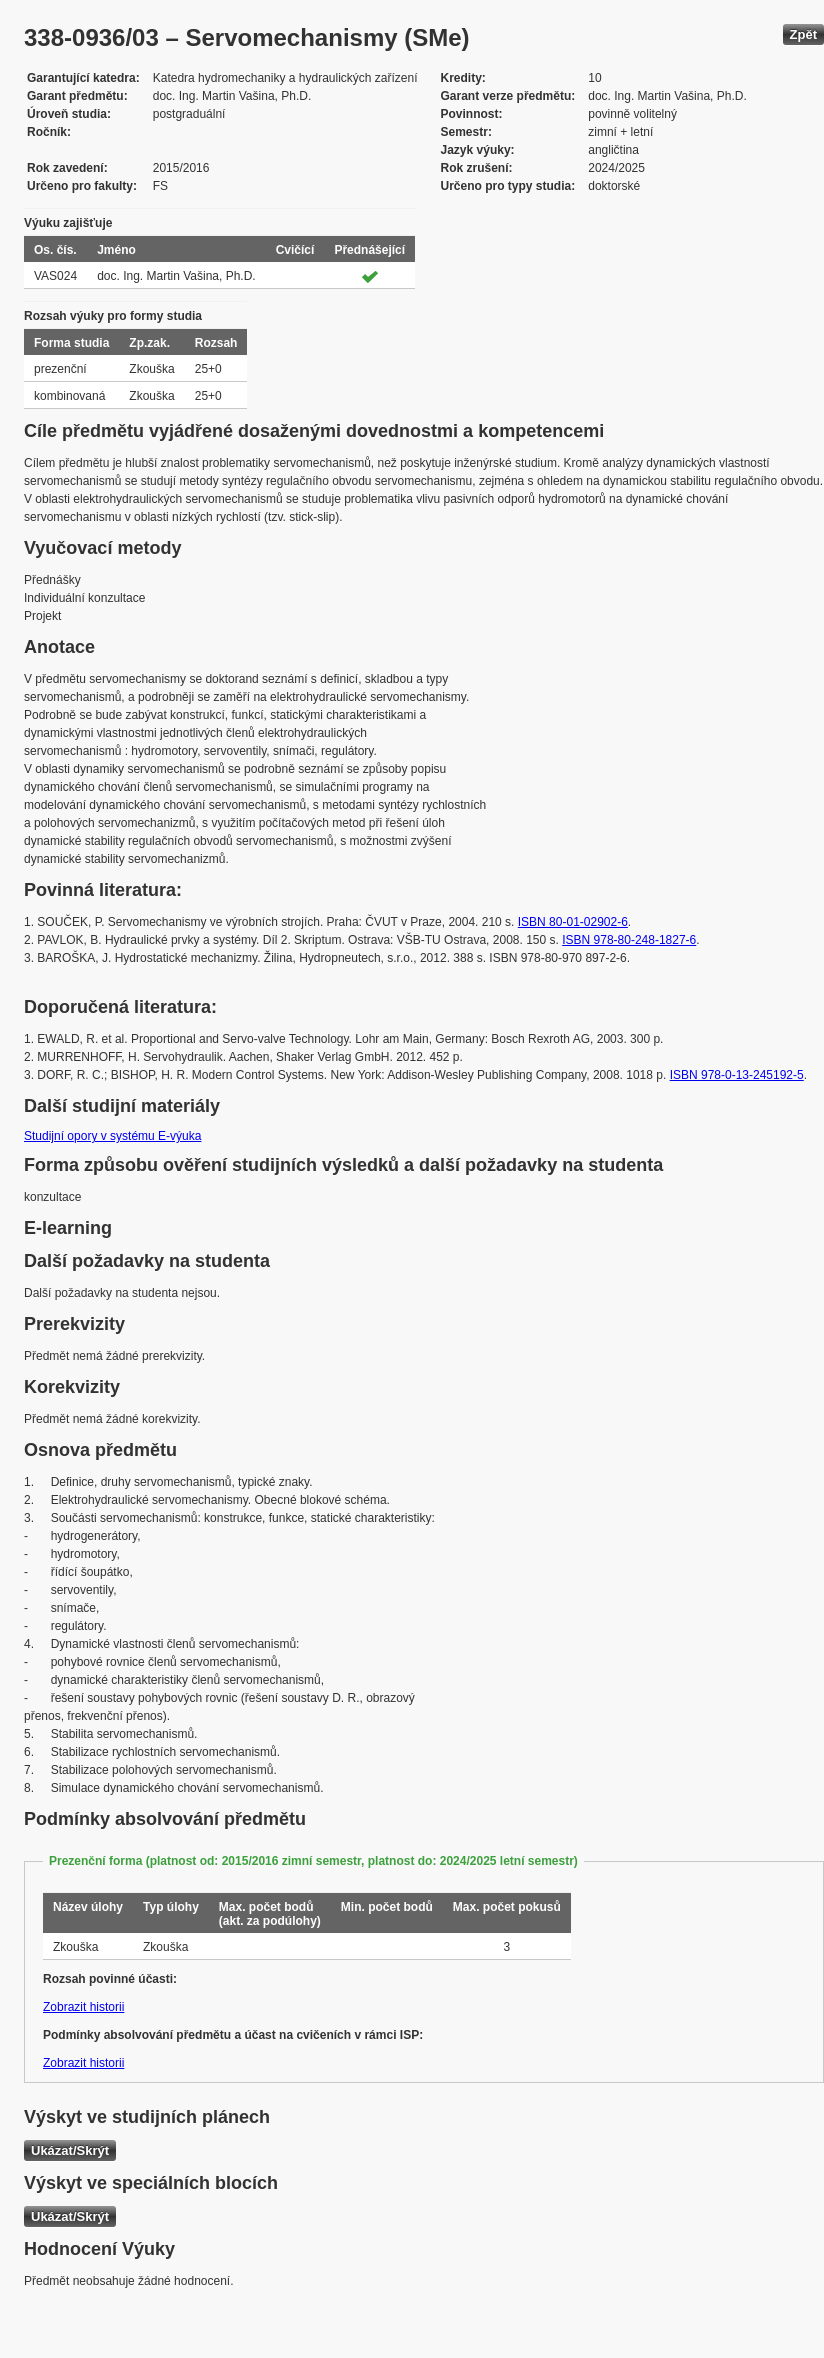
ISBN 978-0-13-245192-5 (737, 1075)
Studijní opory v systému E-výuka (112, 1136)
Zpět (803, 34)
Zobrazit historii (83, 2007)
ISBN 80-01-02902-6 (573, 922)
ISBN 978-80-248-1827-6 (629, 940)
